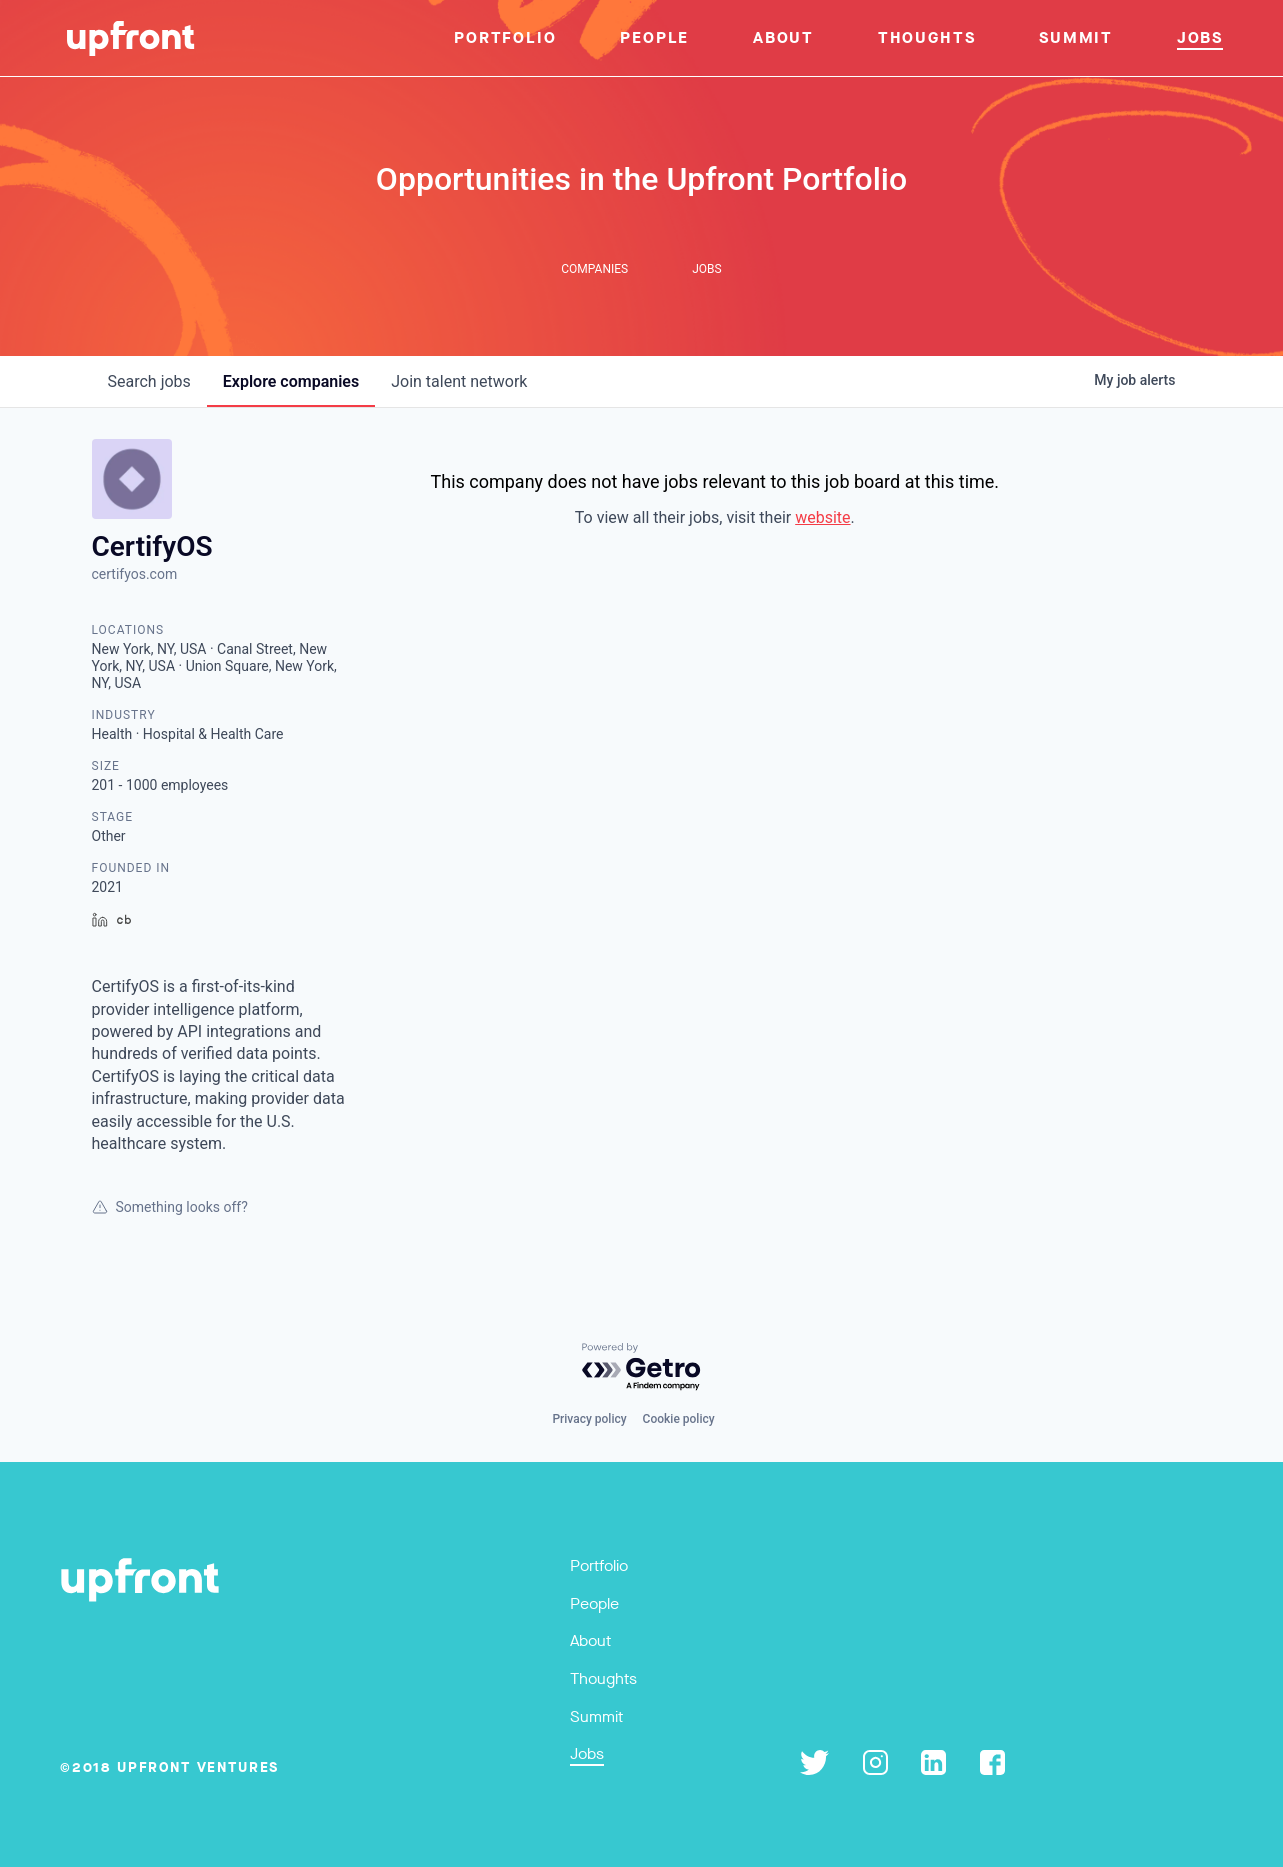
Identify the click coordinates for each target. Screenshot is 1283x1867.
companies (291, 381)
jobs (149, 381)
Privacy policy (589, 1419)
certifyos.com (135, 574)
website (822, 517)
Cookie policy (679, 1419)
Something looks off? (170, 1207)
